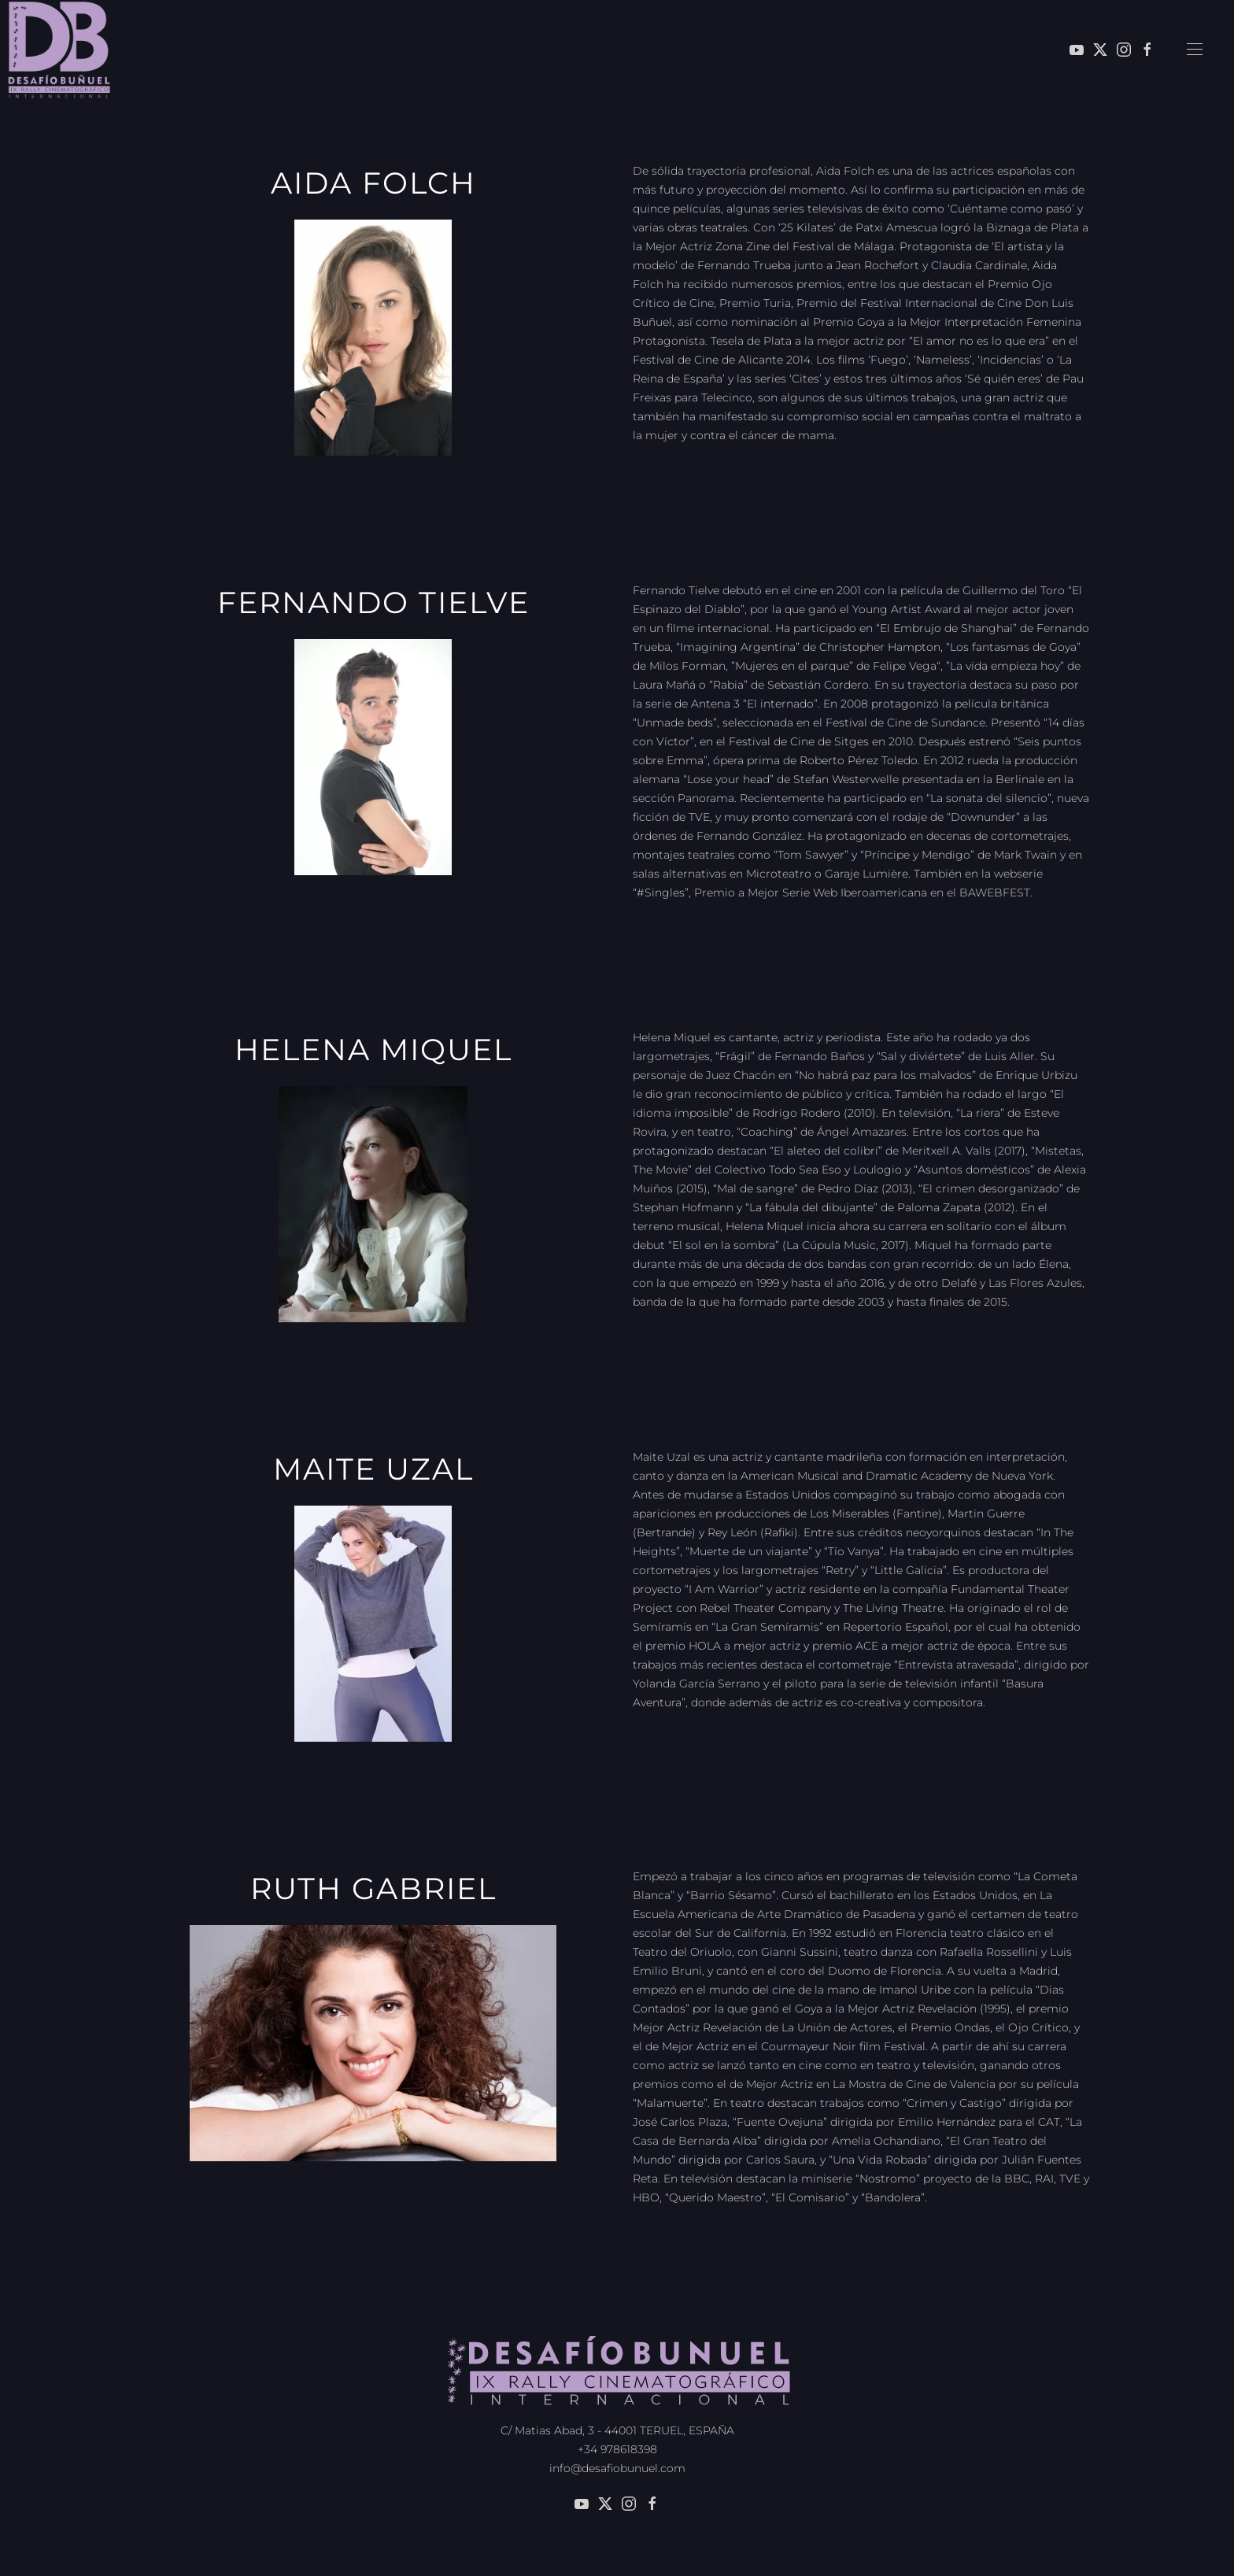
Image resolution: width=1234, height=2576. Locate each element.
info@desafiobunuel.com (617, 2465)
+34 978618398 (617, 2446)
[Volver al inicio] (59, 49)
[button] (1195, 49)
